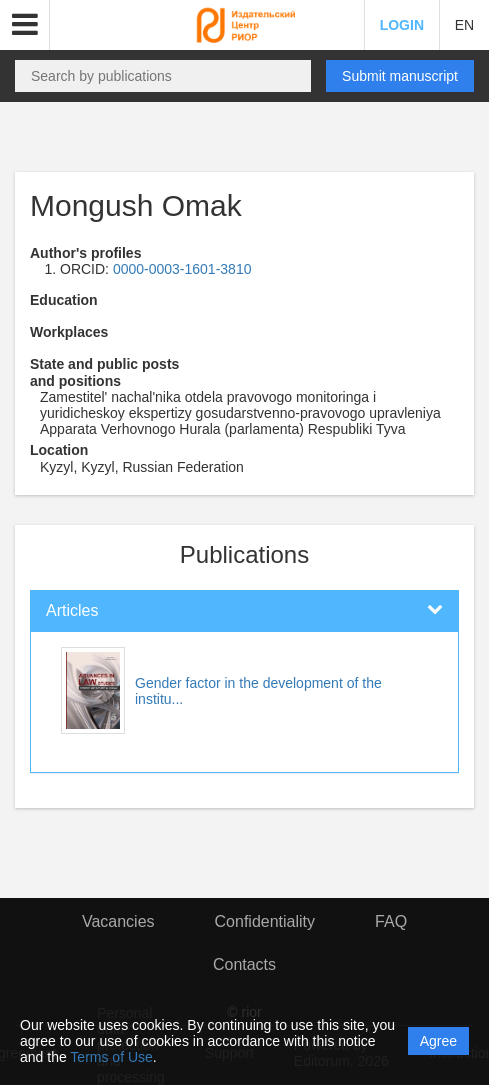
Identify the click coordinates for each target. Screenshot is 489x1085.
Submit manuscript (400, 76)
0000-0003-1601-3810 (182, 269)
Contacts (244, 964)
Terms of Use (111, 1057)
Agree (438, 1041)
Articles (72, 610)
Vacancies (118, 921)
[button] (25, 25)
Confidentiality (265, 921)
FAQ (391, 921)
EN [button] (464, 25)
